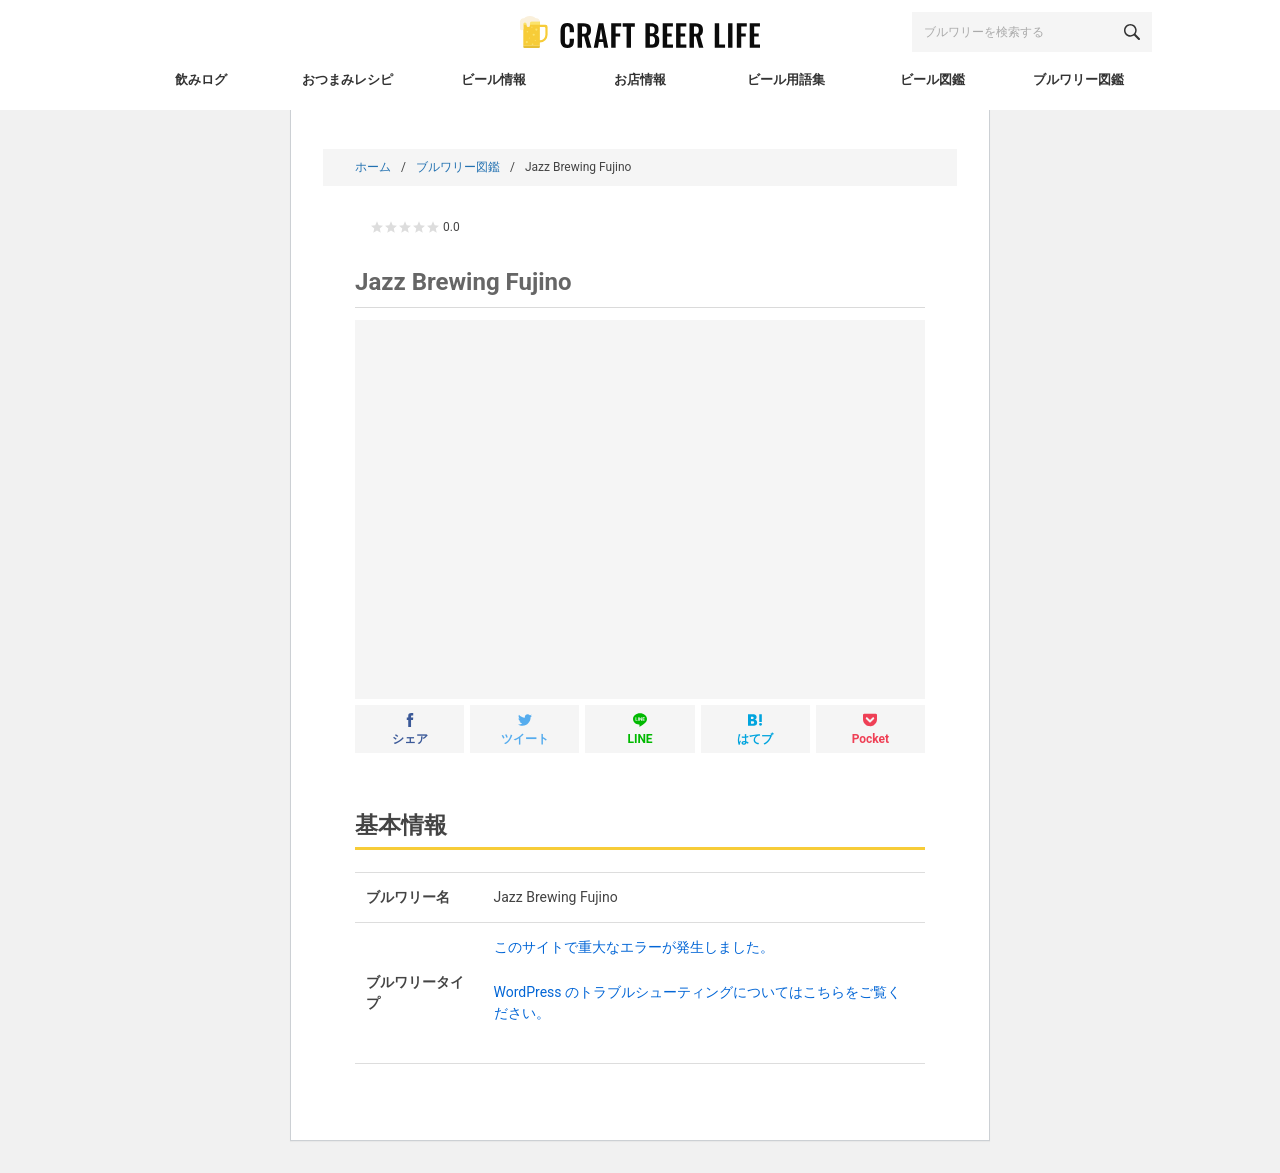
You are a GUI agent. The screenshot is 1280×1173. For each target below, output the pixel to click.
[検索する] (1132, 32)
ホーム (373, 167)
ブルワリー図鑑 (458, 167)
